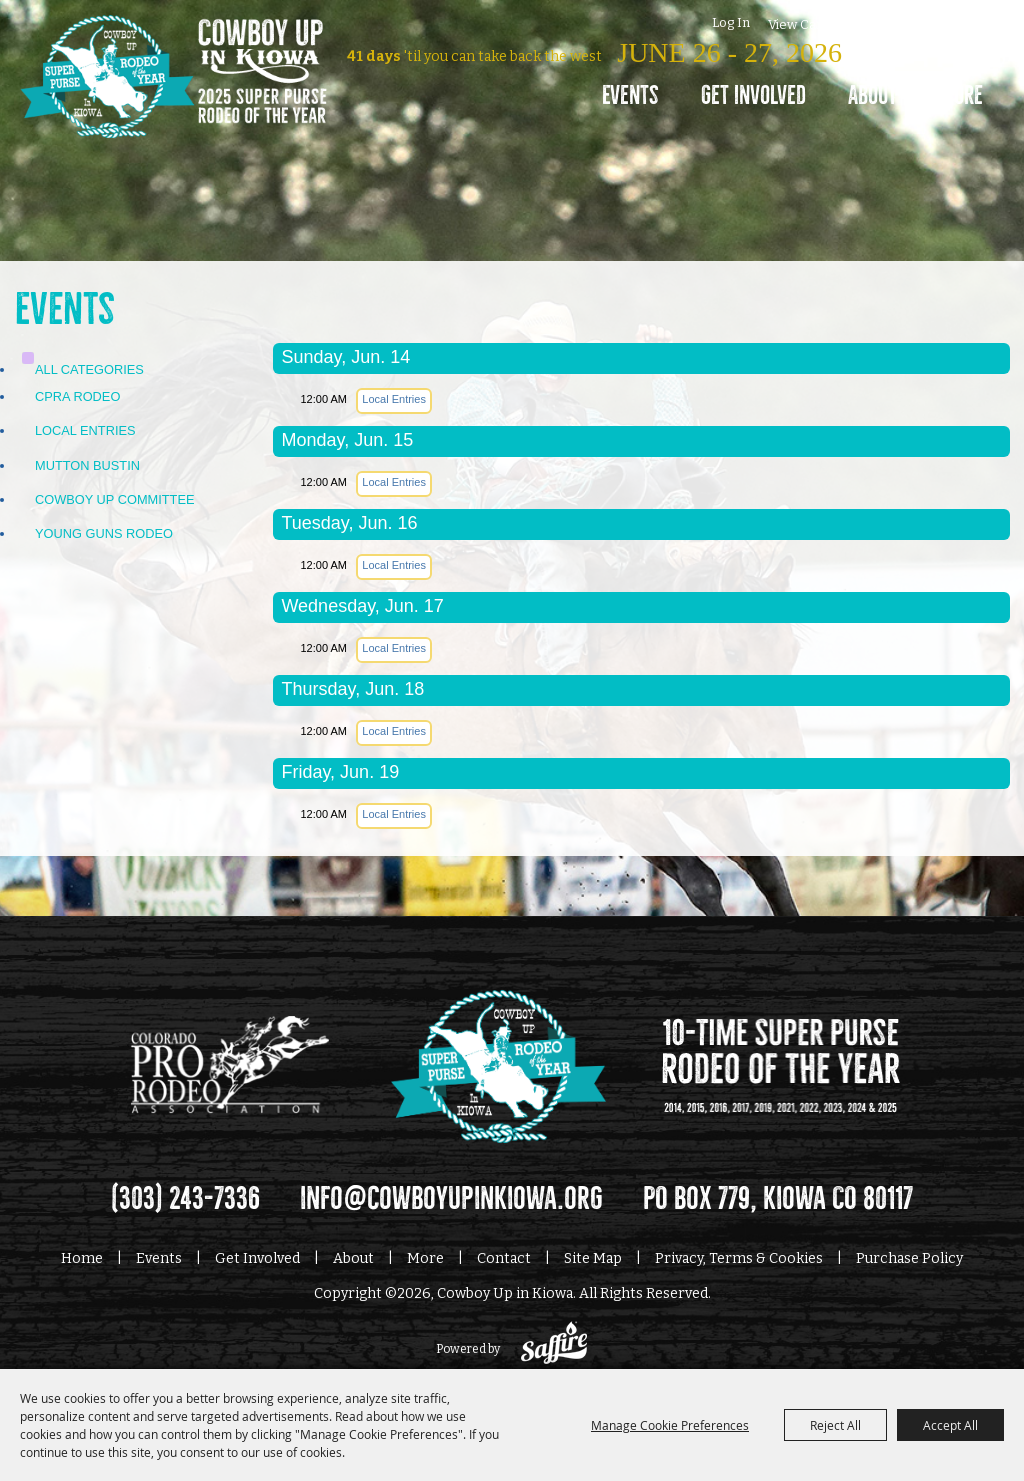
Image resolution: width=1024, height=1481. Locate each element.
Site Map (593, 1258)
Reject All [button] (835, 1425)
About (872, 95)
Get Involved (753, 95)
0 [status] (838, 22)
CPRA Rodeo (77, 396)
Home (82, 1258)
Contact (504, 1258)
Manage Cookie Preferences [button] (670, 1425)
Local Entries (85, 430)
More (961, 95)
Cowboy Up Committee (115, 499)
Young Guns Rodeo (104, 533)
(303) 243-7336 (185, 1199)
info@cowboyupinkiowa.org (451, 1199)
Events (630, 95)
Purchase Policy (909, 1258)
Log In (731, 22)
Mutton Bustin (87, 465)
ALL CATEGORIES (89, 369)
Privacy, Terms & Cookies (739, 1258)
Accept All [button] (950, 1425)
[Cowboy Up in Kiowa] (173, 105)
